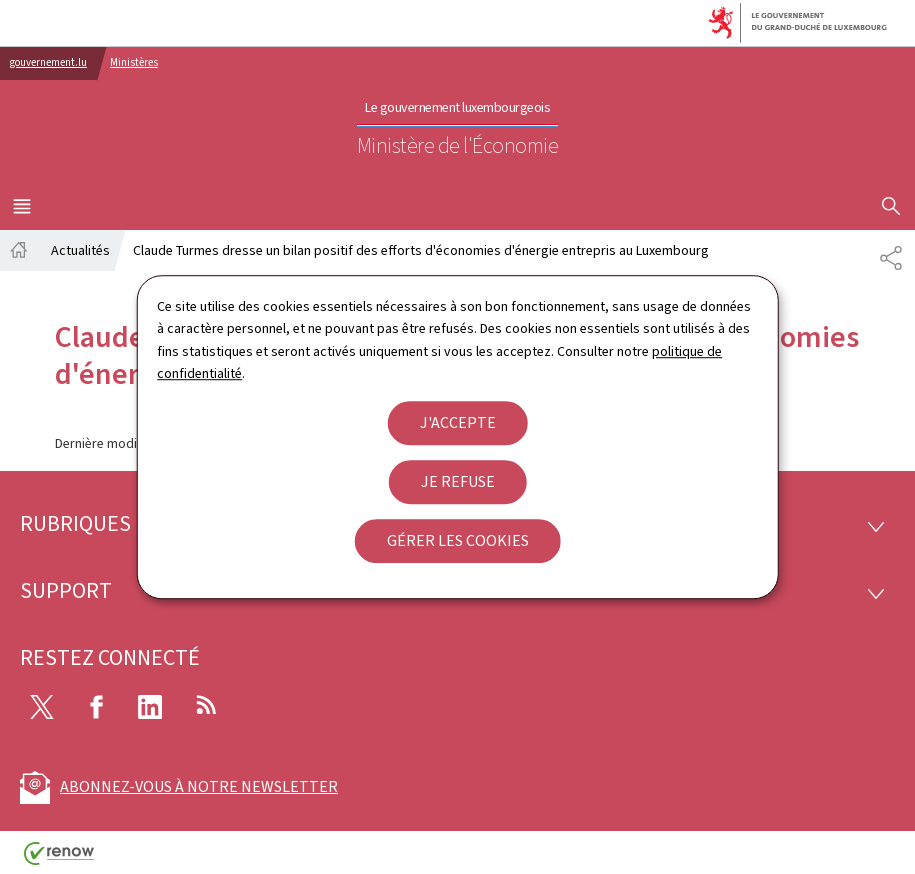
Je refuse (458, 481)
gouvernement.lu (48, 62)
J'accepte (458, 422)
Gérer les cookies (458, 540)
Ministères (134, 62)
